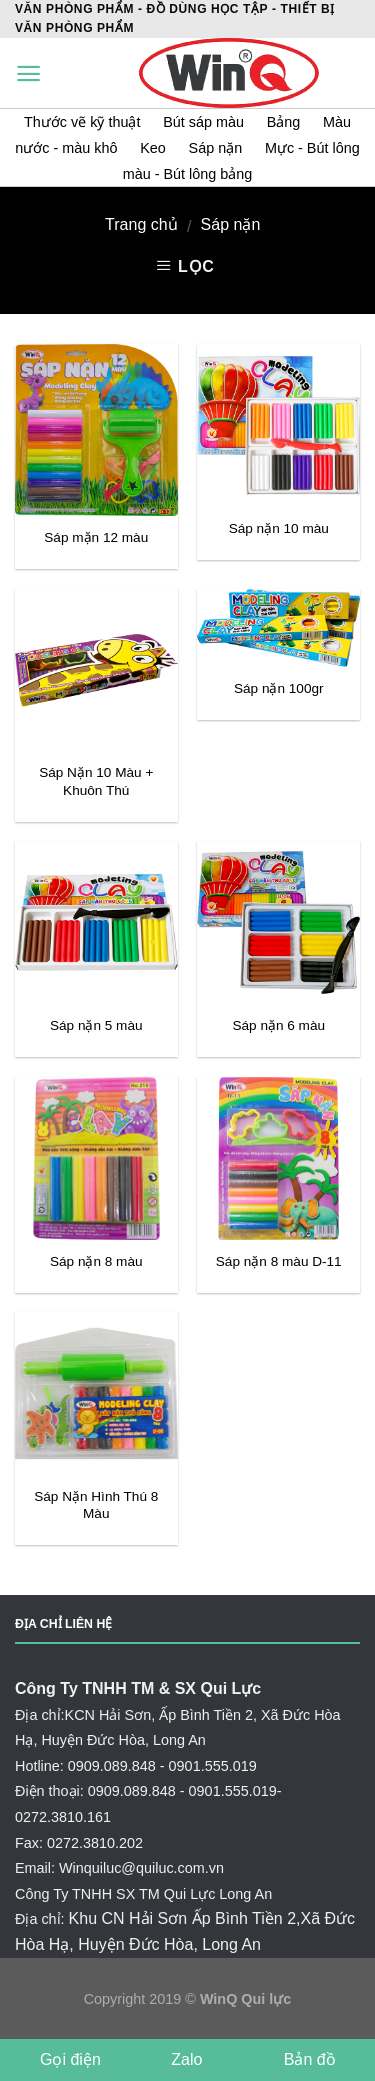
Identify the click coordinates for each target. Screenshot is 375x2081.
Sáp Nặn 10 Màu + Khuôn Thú (96, 781)
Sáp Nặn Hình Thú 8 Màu (96, 1505)
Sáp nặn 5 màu (96, 1025)
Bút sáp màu (205, 122)
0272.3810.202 (95, 1843)
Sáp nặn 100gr (279, 688)
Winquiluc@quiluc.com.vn (141, 1868)
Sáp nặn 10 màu (279, 528)
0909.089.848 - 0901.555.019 (162, 1766)
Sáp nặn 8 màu (96, 1261)
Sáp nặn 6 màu (278, 1025)
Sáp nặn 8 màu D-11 (279, 1261)
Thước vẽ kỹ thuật (84, 122)
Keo (153, 148)
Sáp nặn (216, 148)
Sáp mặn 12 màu (96, 537)
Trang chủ (141, 224)
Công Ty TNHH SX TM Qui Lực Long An (143, 1894)
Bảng (284, 122)
